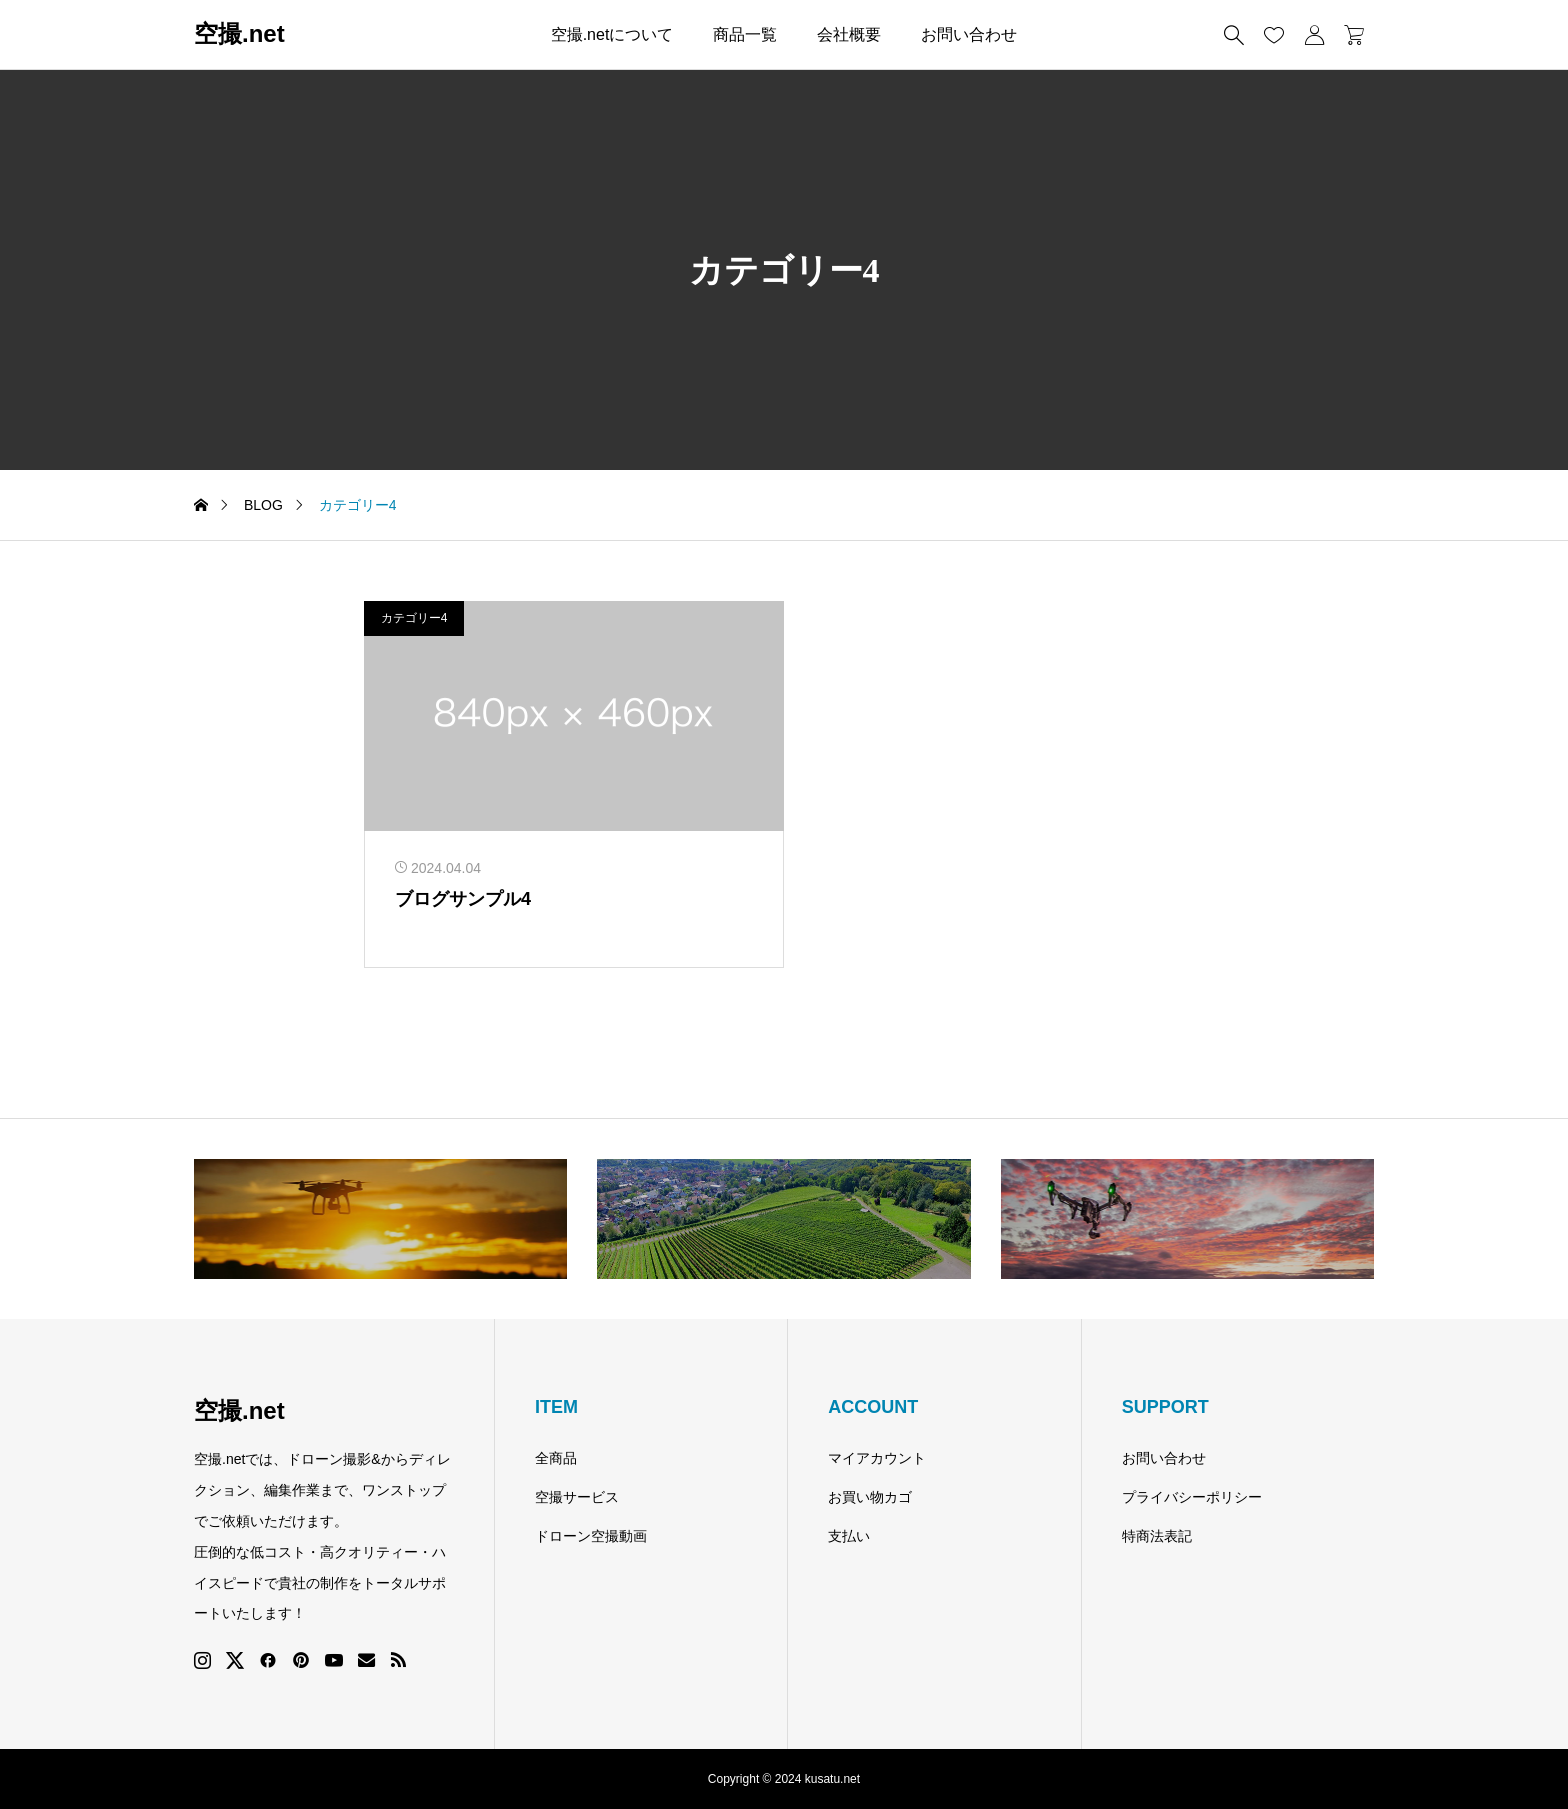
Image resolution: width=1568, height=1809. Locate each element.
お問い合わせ (969, 34)
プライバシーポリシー (1192, 1497)
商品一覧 (745, 34)
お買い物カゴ (870, 1497)
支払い (849, 1536)
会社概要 (849, 34)
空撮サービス (577, 1497)
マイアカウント (877, 1458)
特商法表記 (1157, 1536)
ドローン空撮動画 (591, 1536)
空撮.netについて (612, 34)
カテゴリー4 (414, 618)
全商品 (556, 1458)
